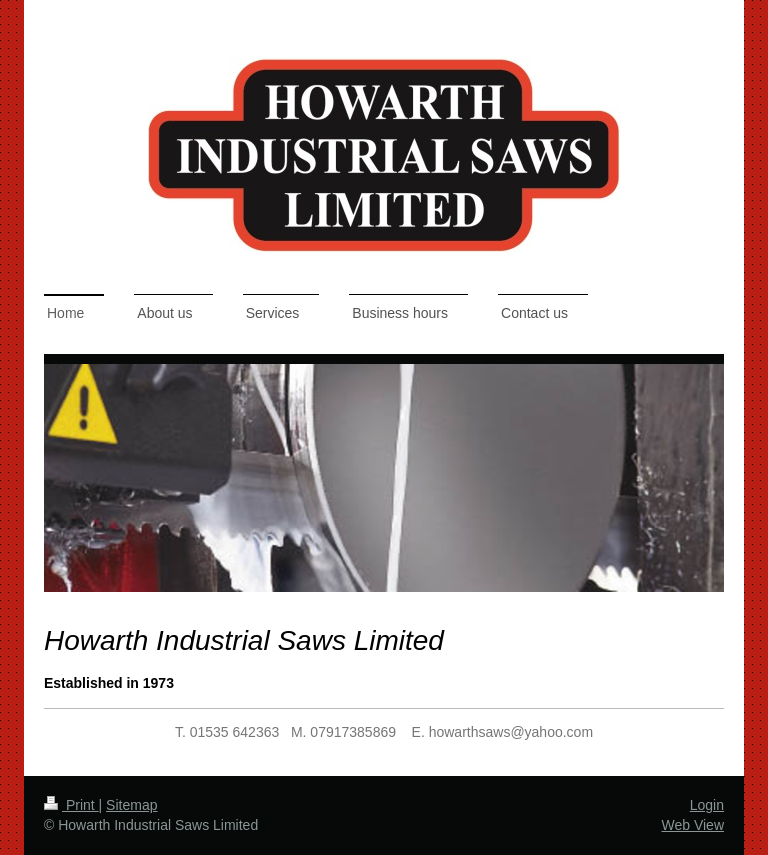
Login (707, 805)
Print (71, 805)
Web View (692, 825)
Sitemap (131, 805)
